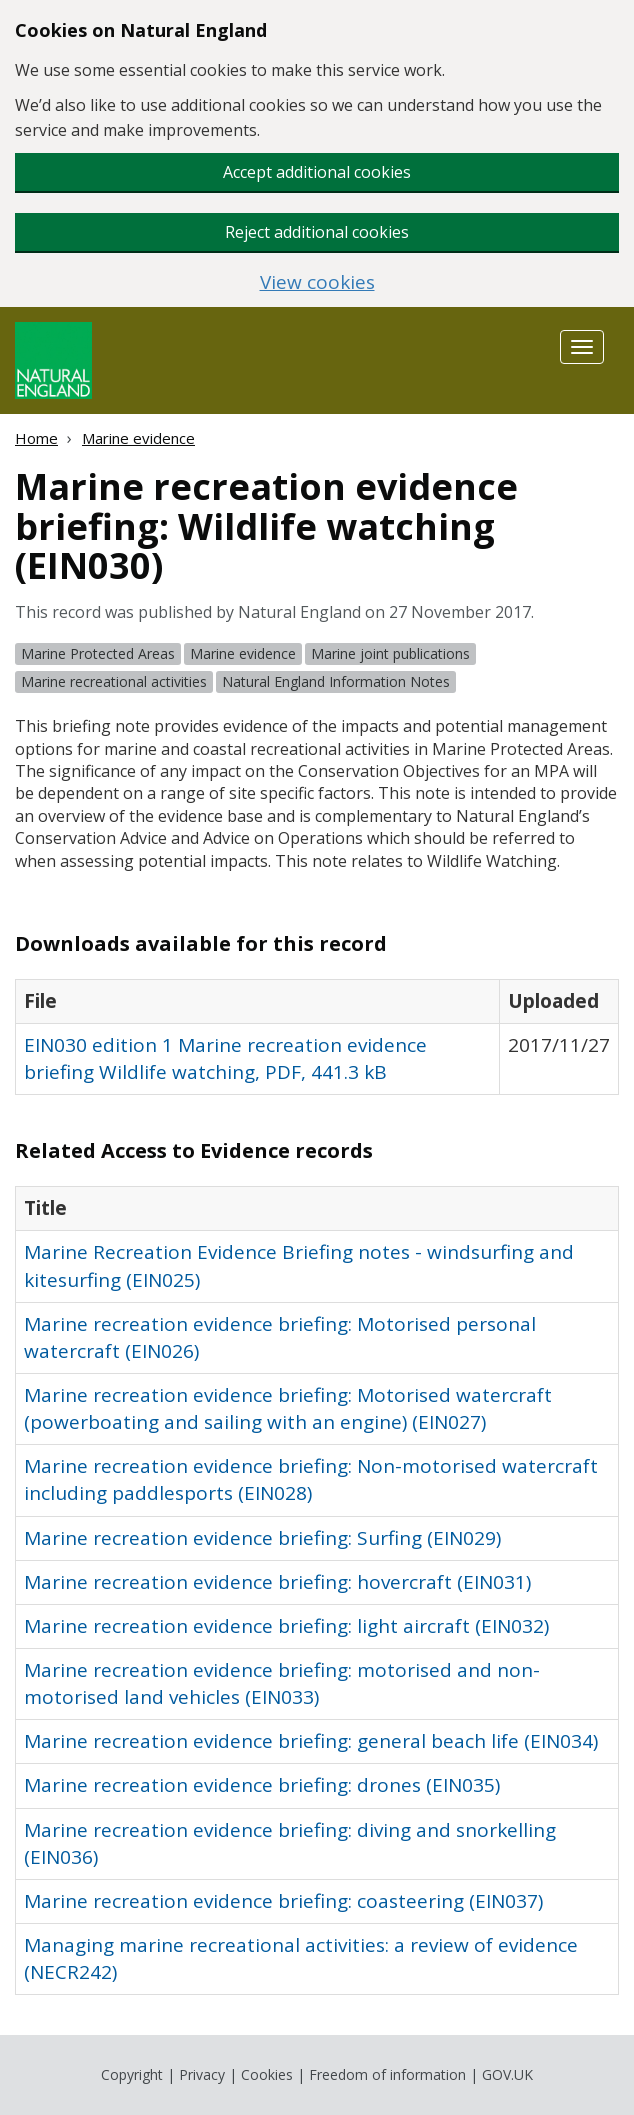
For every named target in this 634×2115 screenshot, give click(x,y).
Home (36, 438)
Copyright (132, 2074)
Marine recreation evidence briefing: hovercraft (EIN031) (277, 1582)
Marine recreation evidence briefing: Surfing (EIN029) (262, 1538)
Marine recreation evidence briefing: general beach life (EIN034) (311, 1741)
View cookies (317, 282)
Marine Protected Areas (98, 653)
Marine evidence (138, 438)
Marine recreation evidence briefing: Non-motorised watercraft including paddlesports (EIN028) (311, 1479)
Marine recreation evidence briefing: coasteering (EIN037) (283, 1901)
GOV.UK (507, 2074)
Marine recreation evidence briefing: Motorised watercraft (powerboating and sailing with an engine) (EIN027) (288, 1408)
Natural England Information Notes (336, 681)
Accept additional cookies (317, 172)
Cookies (267, 2074)
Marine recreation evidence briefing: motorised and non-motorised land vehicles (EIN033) (282, 1683)
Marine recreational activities (114, 681)
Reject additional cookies (317, 232)
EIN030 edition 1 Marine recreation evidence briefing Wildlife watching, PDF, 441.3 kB (225, 1058)
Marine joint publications (390, 653)
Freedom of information (387, 2074)
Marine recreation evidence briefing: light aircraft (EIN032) (286, 1626)
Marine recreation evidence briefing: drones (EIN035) (262, 1785)
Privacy (202, 2074)
